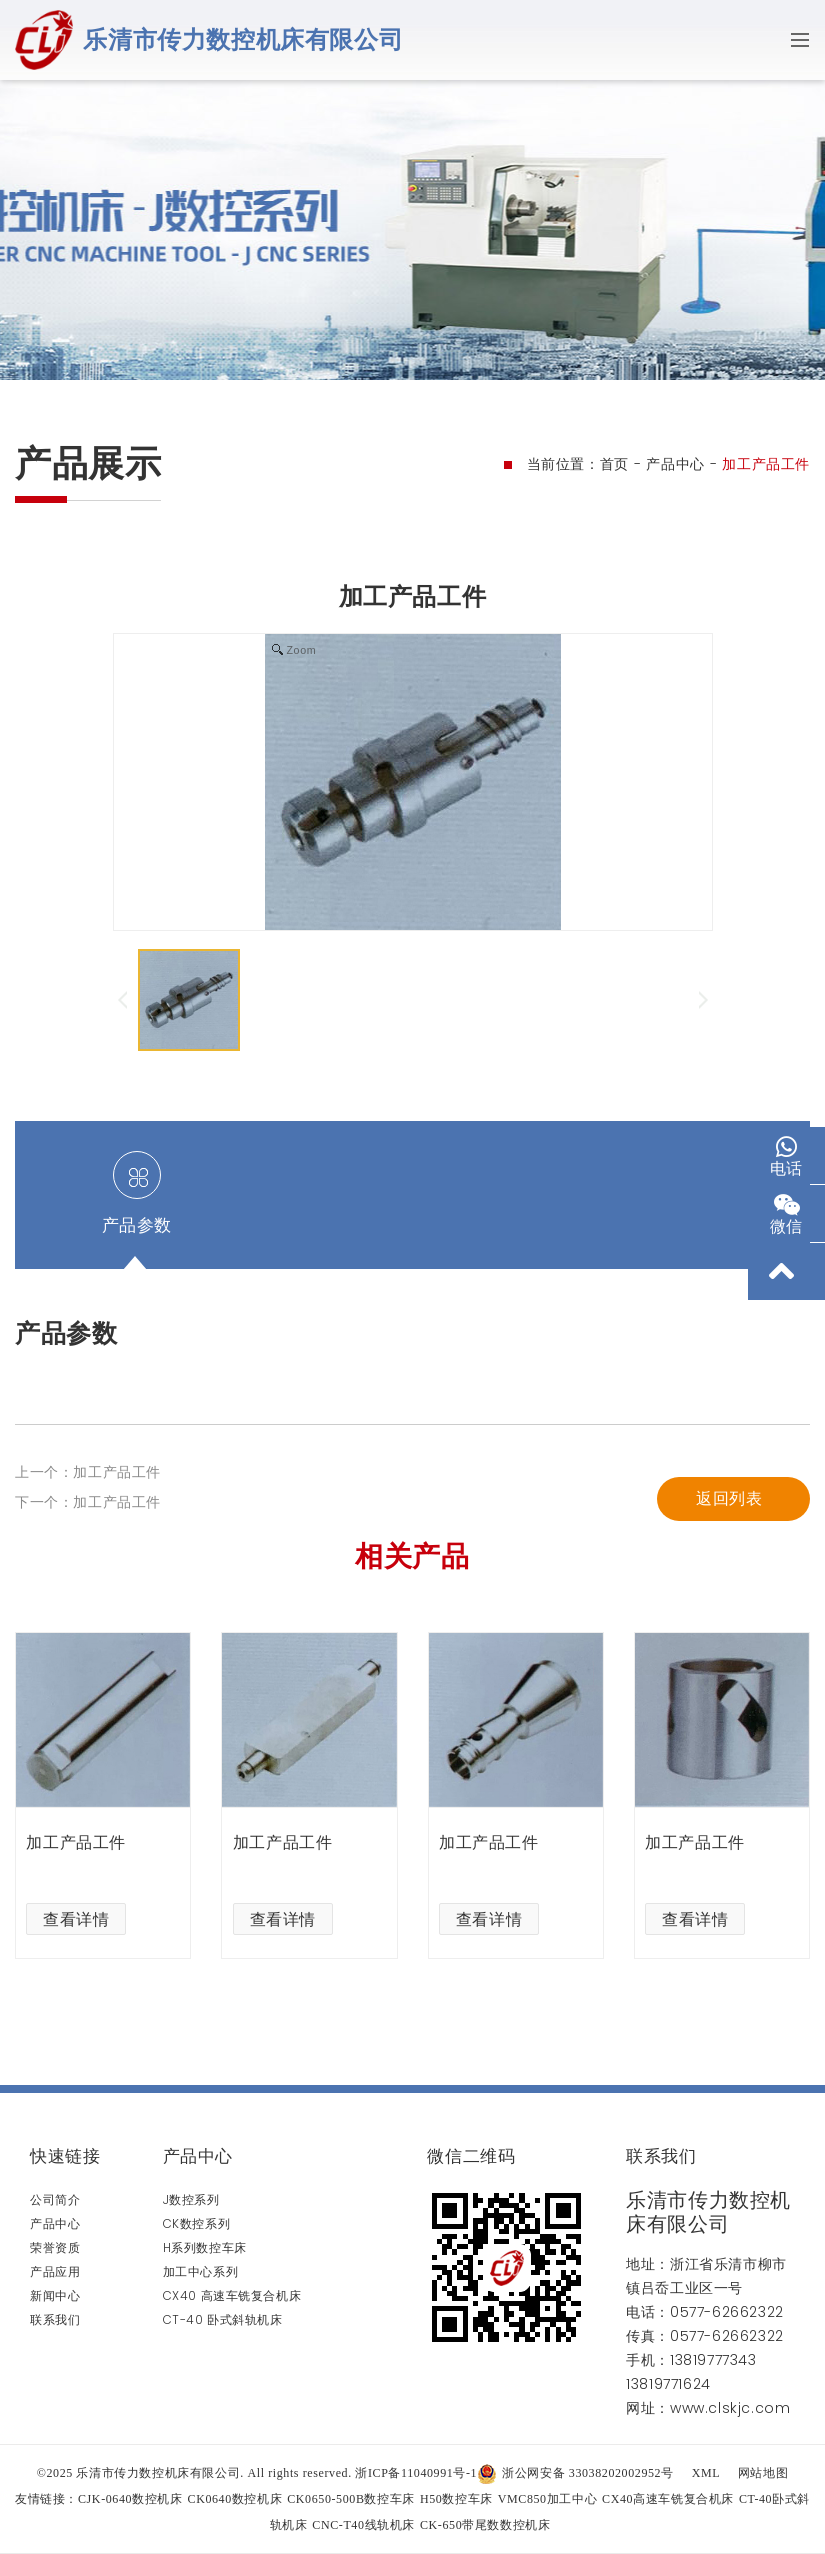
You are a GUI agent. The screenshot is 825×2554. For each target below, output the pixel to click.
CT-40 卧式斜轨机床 (223, 2319)
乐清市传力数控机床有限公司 (243, 39)
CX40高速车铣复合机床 (668, 2499)
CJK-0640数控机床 (130, 2499)
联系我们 (55, 2319)
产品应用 (55, 2271)
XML (706, 2473)
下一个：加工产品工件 (88, 1502)
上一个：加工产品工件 (88, 1472)
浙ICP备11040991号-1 (416, 2473)
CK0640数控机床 (235, 2499)
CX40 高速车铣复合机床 (232, 2295)
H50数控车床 (456, 2499)
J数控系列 (191, 2199)
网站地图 (763, 2473)
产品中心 (675, 464)
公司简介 (55, 2199)
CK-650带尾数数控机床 (485, 2525)
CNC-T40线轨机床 (363, 2525)
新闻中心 (55, 2295)
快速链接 (65, 2156)
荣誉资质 (55, 2247)
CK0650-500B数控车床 (351, 2499)
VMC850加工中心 (547, 2499)
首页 (614, 464)
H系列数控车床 (205, 2247)
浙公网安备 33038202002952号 (575, 2473)
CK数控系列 (197, 2223)
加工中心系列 (201, 2271)
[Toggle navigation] (794, 40)
